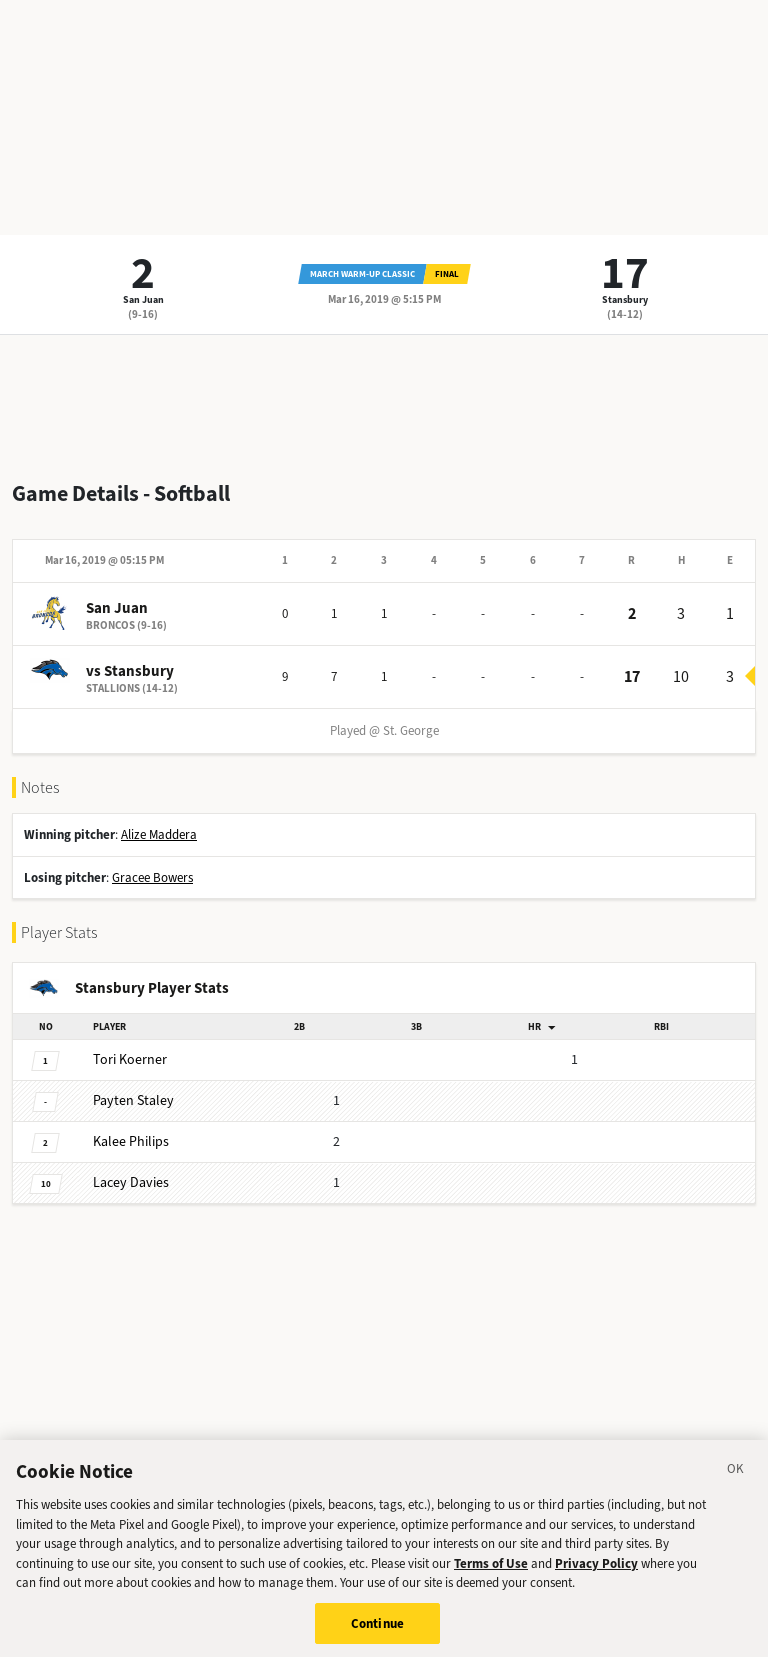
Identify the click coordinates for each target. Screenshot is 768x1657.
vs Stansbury (130, 671)
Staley (133, 1100)
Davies (131, 1182)
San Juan (143, 299)
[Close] (736, 1479)
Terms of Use (491, 1570)
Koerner (130, 1059)
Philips (131, 1141)
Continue (377, 1630)
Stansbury (625, 299)
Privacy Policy (596, 1570)
